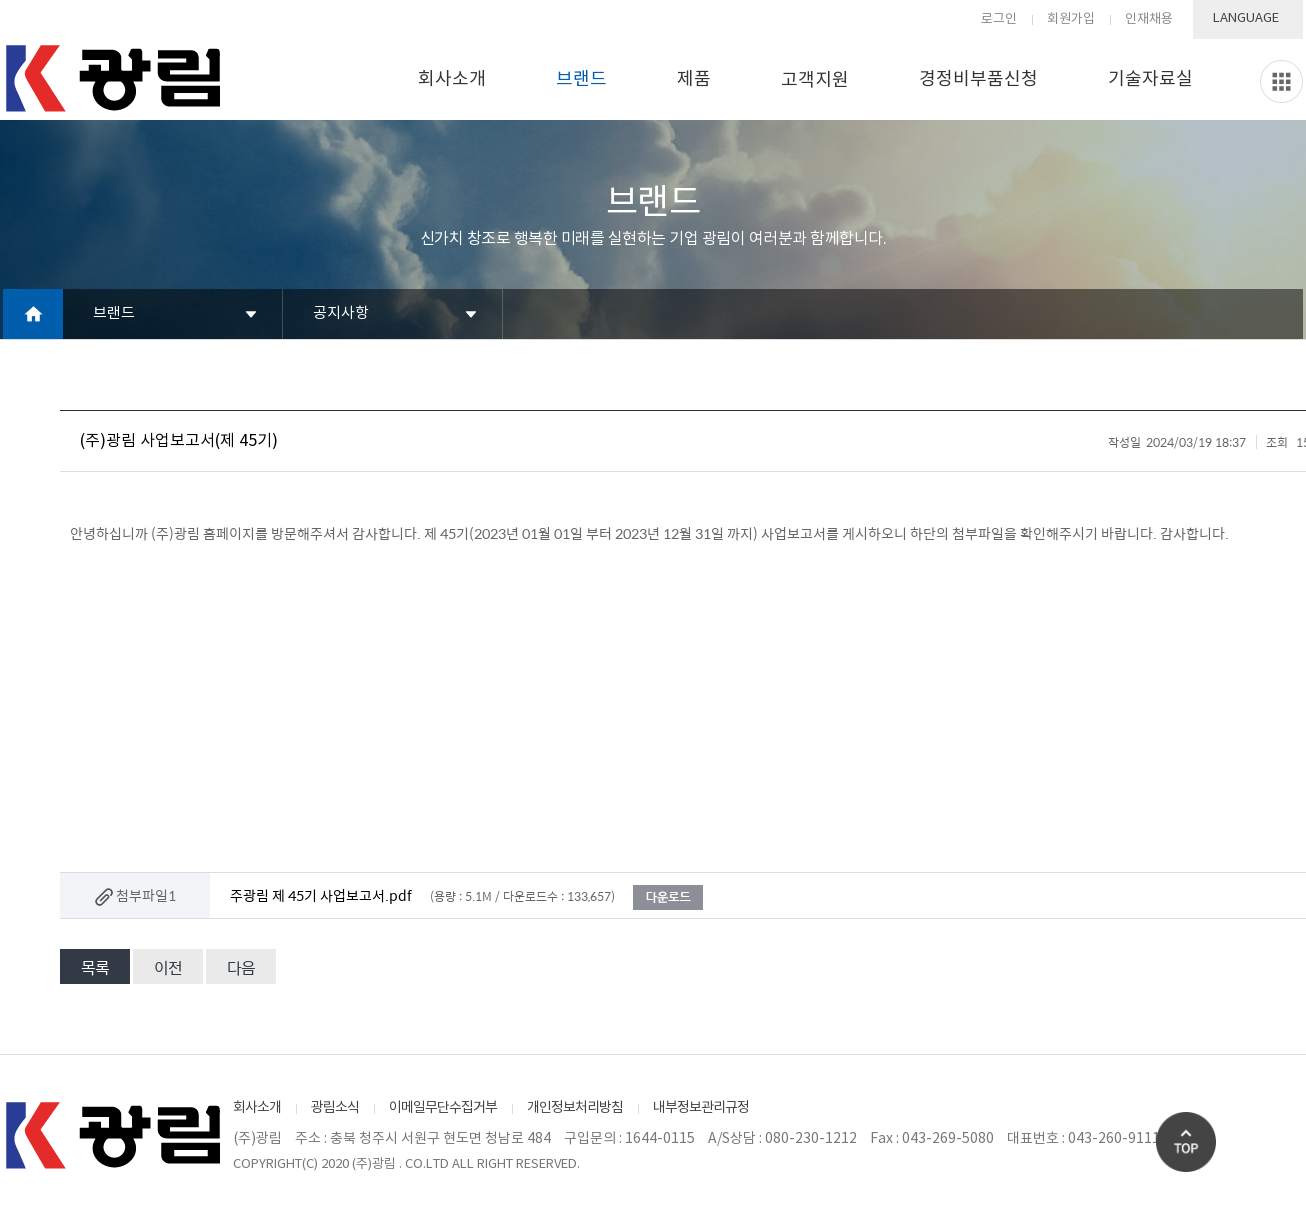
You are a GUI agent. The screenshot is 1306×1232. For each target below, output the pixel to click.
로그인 (999, 19)
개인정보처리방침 (575, 1108)
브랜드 (581, 79)
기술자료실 (1150, 79)
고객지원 (815, 80)
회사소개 (452, 79)
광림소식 (335, 1108)
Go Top (1186, 1142)
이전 (168, 967)
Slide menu (1281, 81)
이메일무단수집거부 (443, 1108)
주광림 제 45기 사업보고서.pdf (321, 895)
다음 (241, 967)
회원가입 (1071, 19)
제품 (694, 79)
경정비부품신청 (978, 79)
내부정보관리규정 (701, 1108)
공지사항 (341, 313)
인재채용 (1149, 19)
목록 (95, 967)
